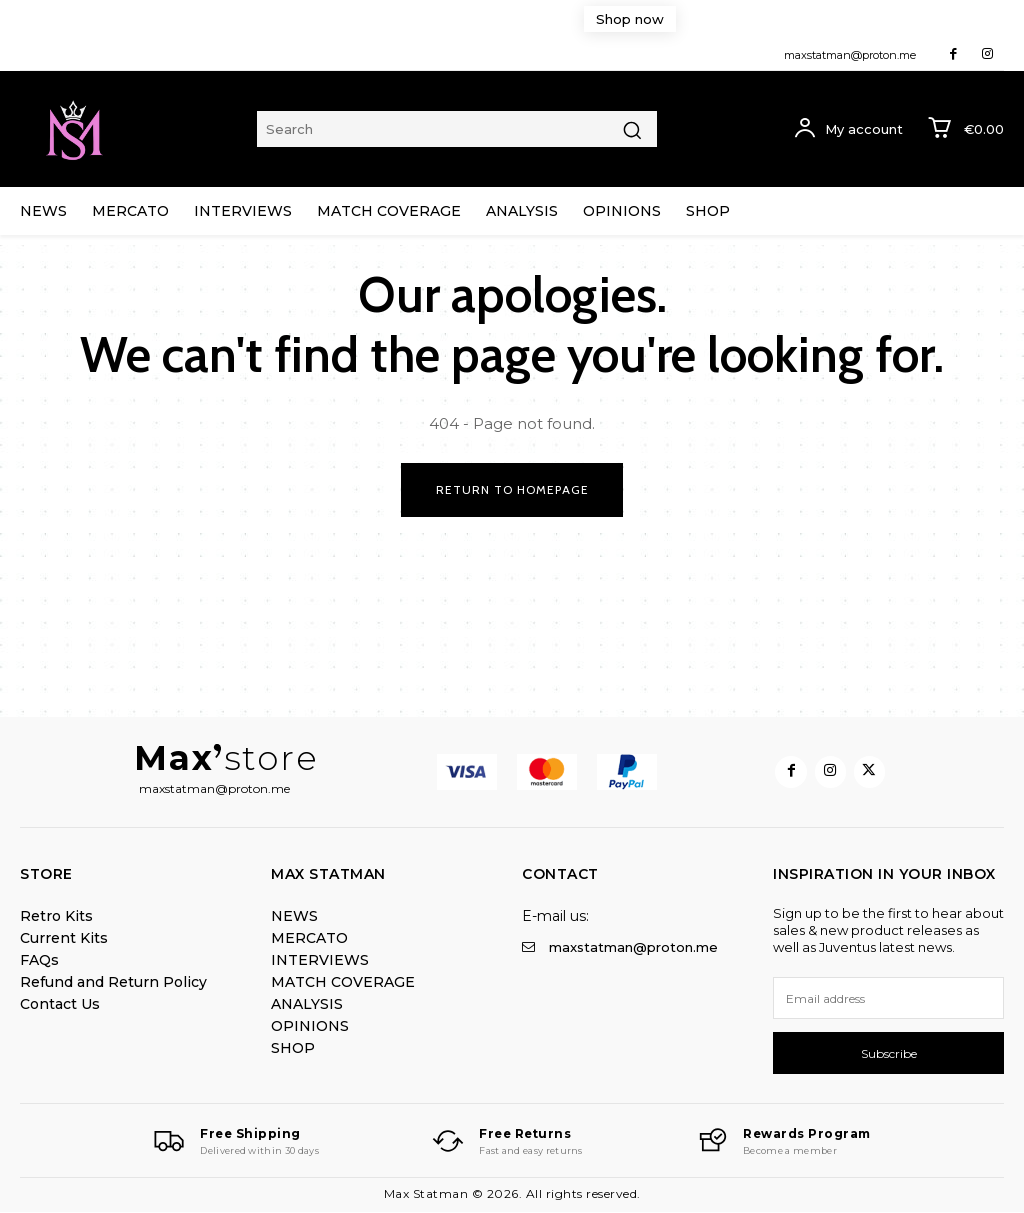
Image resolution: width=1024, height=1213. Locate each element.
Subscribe (889, 1053)
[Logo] (234, 1143)
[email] (888, 999)
